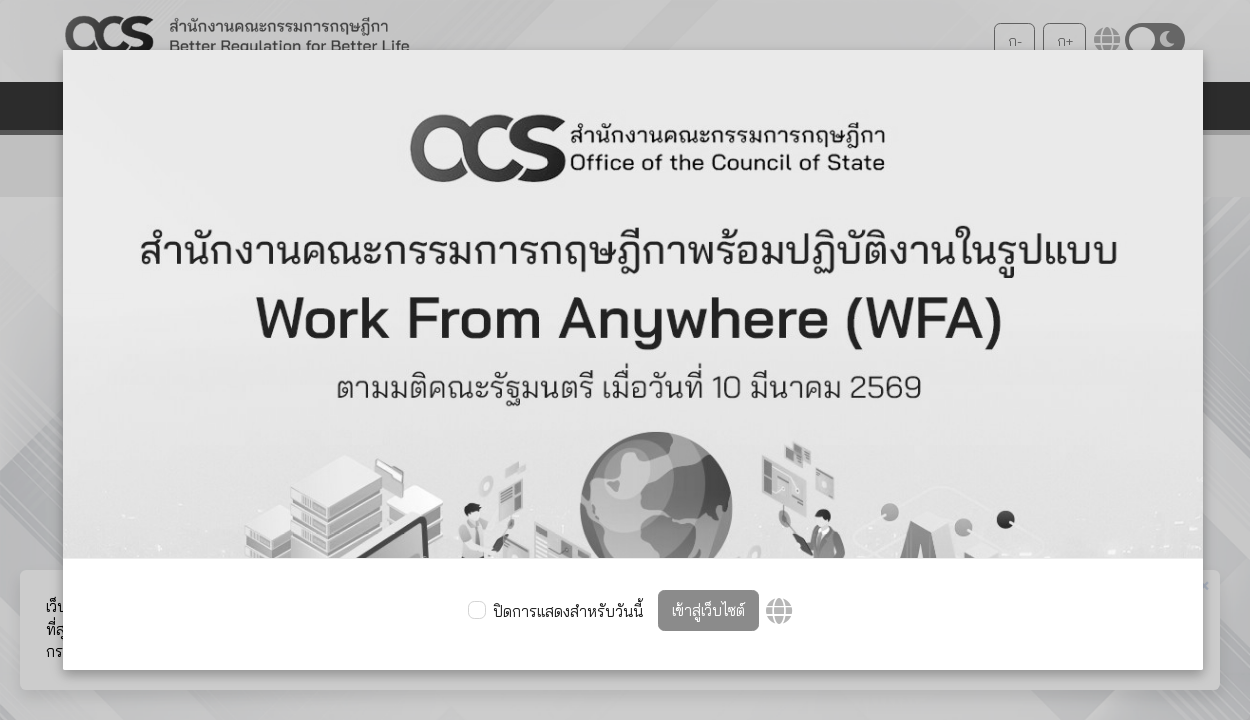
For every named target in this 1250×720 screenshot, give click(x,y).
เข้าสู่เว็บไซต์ (708, 610)
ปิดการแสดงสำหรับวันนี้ (568, 611)
